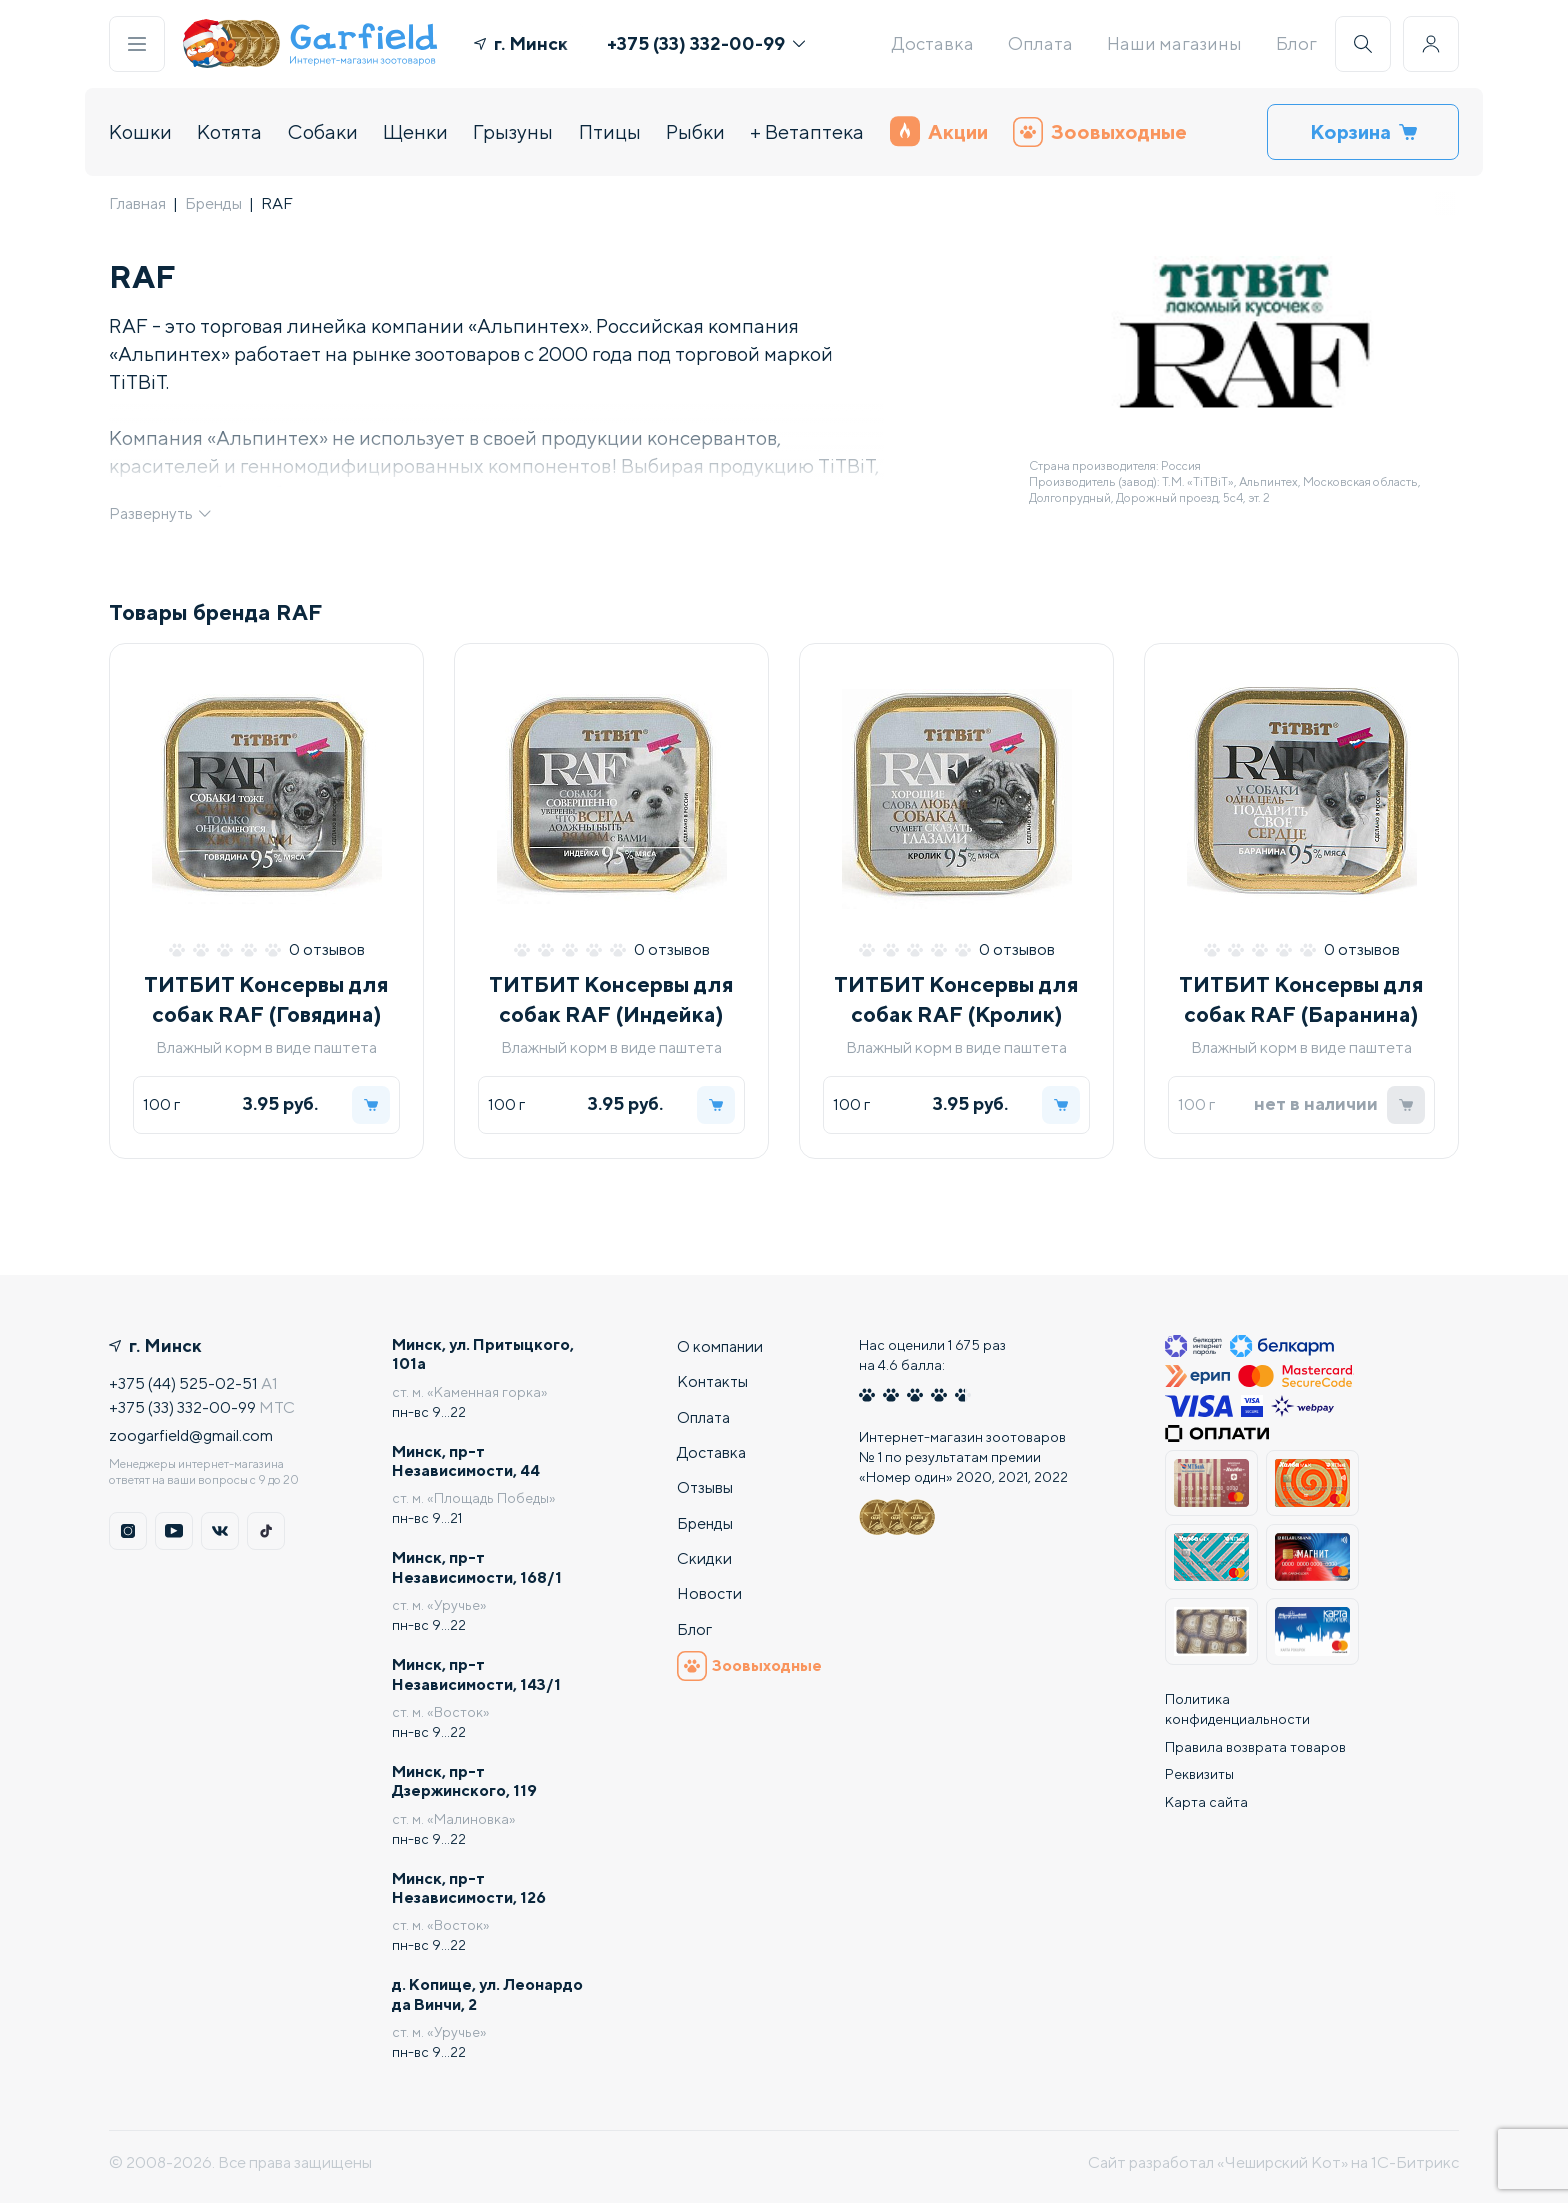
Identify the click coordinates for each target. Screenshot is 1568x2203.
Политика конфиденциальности (1237, 1700)
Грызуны (513, 131)
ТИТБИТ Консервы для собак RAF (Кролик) (956, 1003)
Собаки (323, 131)
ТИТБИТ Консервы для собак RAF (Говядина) (266, 1003)
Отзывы (705, 1481)
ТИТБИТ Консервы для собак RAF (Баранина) (1301, 1003)
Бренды (213, 203)
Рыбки (695, 131)
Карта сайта (1206, 1794)
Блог (1296, 43)
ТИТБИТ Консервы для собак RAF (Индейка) (611, 1003)
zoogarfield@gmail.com (191, 1427)
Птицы (610, 131)
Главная (137, 203)
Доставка (933, 43)
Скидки (704, 1553)
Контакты (714, 1373)
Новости (710, 1589)
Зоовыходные (1100, 132)
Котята (229, 131)
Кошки (140, 131)
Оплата (1040, 43)
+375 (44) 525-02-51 (184, 1375)
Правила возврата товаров (1255, 1738)
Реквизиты (1199, 1766)
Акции (939, 131)
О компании (721, 1337)
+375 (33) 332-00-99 (706, 43)
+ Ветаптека (807, 131)
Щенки (415, 131)
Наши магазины (1174, 43)
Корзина (1363, 131)
